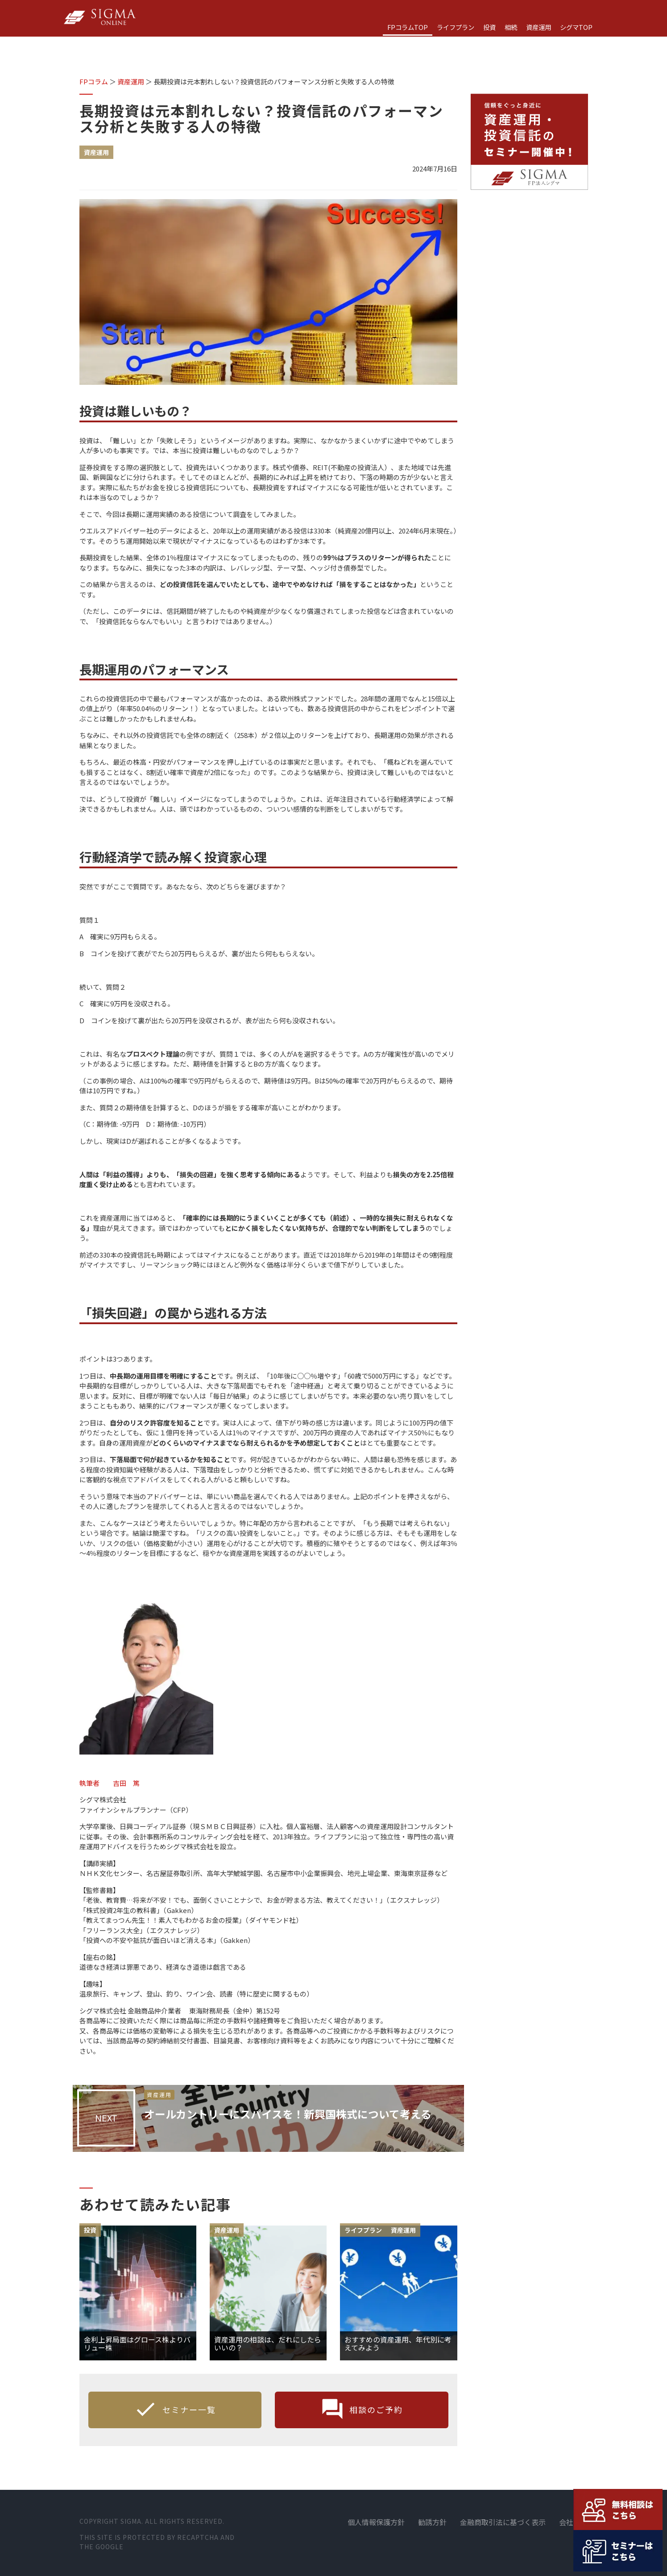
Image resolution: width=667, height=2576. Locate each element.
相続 (511, 27)
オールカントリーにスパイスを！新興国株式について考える (299, 2120)
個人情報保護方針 (376, 2522)
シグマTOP (576, 27)
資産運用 (538, 27)
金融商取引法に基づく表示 (503, 2522)
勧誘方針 (432, 2522)
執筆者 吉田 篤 (109, 1783)
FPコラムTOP (407, 27)
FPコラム (93, 81)
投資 (489, 27)
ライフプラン (455, 27)
